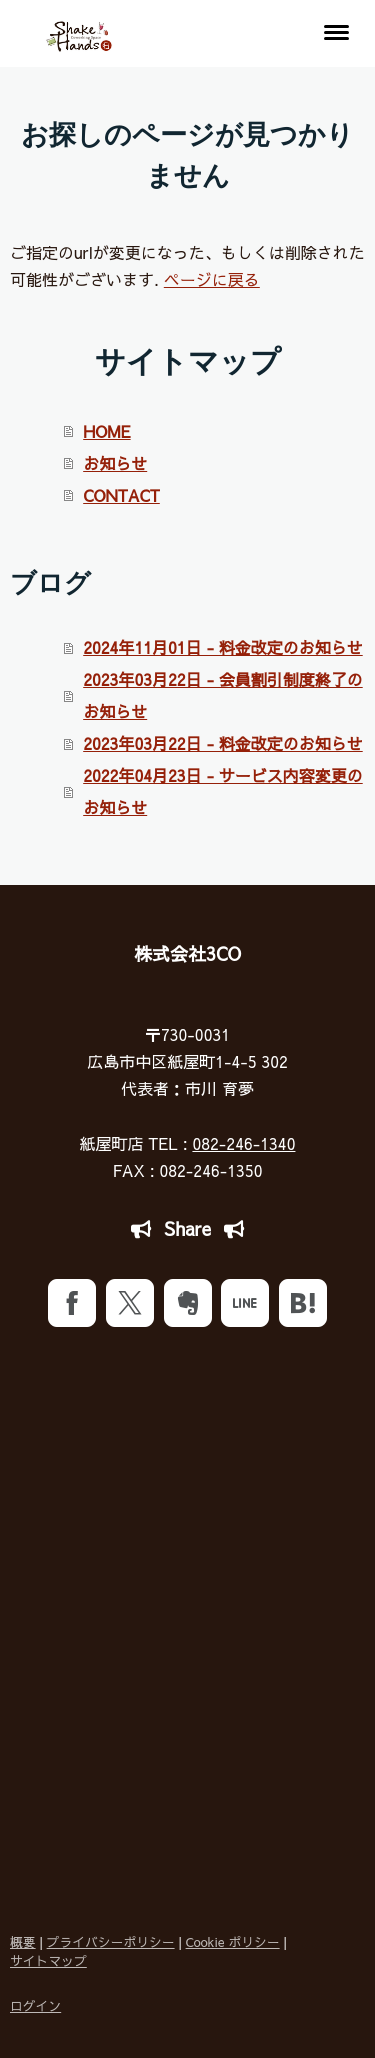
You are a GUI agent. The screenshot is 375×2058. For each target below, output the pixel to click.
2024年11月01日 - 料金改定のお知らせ (223, 647)
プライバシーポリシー (111, 1941)
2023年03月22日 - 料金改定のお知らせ (223, 743)
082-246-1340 (243, 1143)
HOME (106, 431)
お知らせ (115, 463)
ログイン (35, 2005)
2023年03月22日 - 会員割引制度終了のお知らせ (223, 695)
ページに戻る (212, 279)
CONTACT (121, 495)
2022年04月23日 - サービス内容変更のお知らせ (223, 791)
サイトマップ (48, 1960)
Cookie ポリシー (233, 1941)
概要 (23, 1941)
